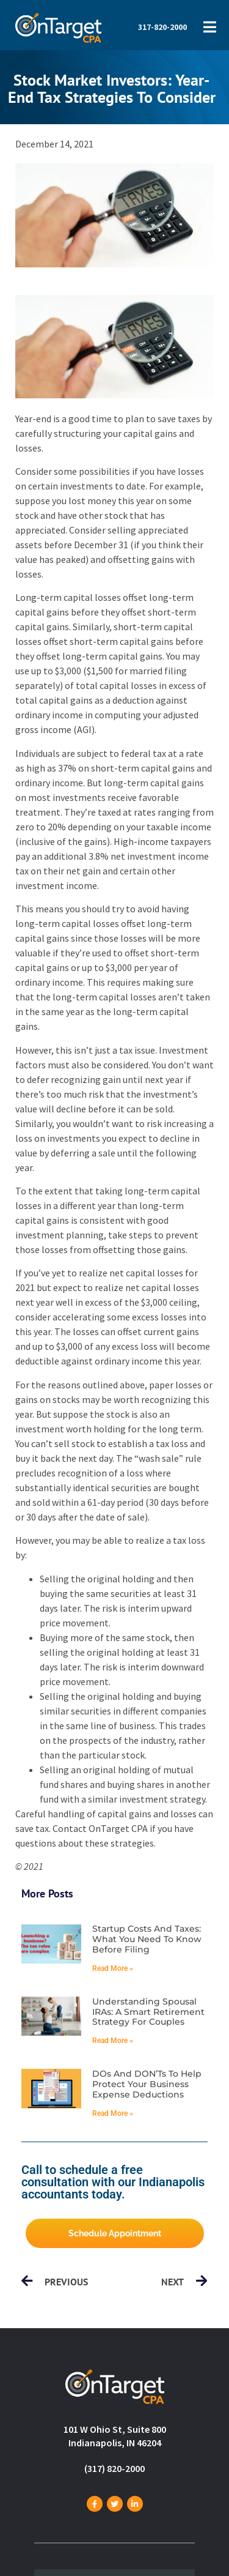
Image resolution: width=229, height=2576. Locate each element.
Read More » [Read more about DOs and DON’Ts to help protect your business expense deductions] (112, 2113)
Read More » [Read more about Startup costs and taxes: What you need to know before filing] (112, 1968)
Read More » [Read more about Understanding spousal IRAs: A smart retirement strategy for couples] (112, 2040)
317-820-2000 (162, 26)
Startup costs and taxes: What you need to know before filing (147, 1939)
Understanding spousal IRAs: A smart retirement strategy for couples (148, 2012)
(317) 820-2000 (114, 2468)
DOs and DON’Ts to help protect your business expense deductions (147, 2084)
